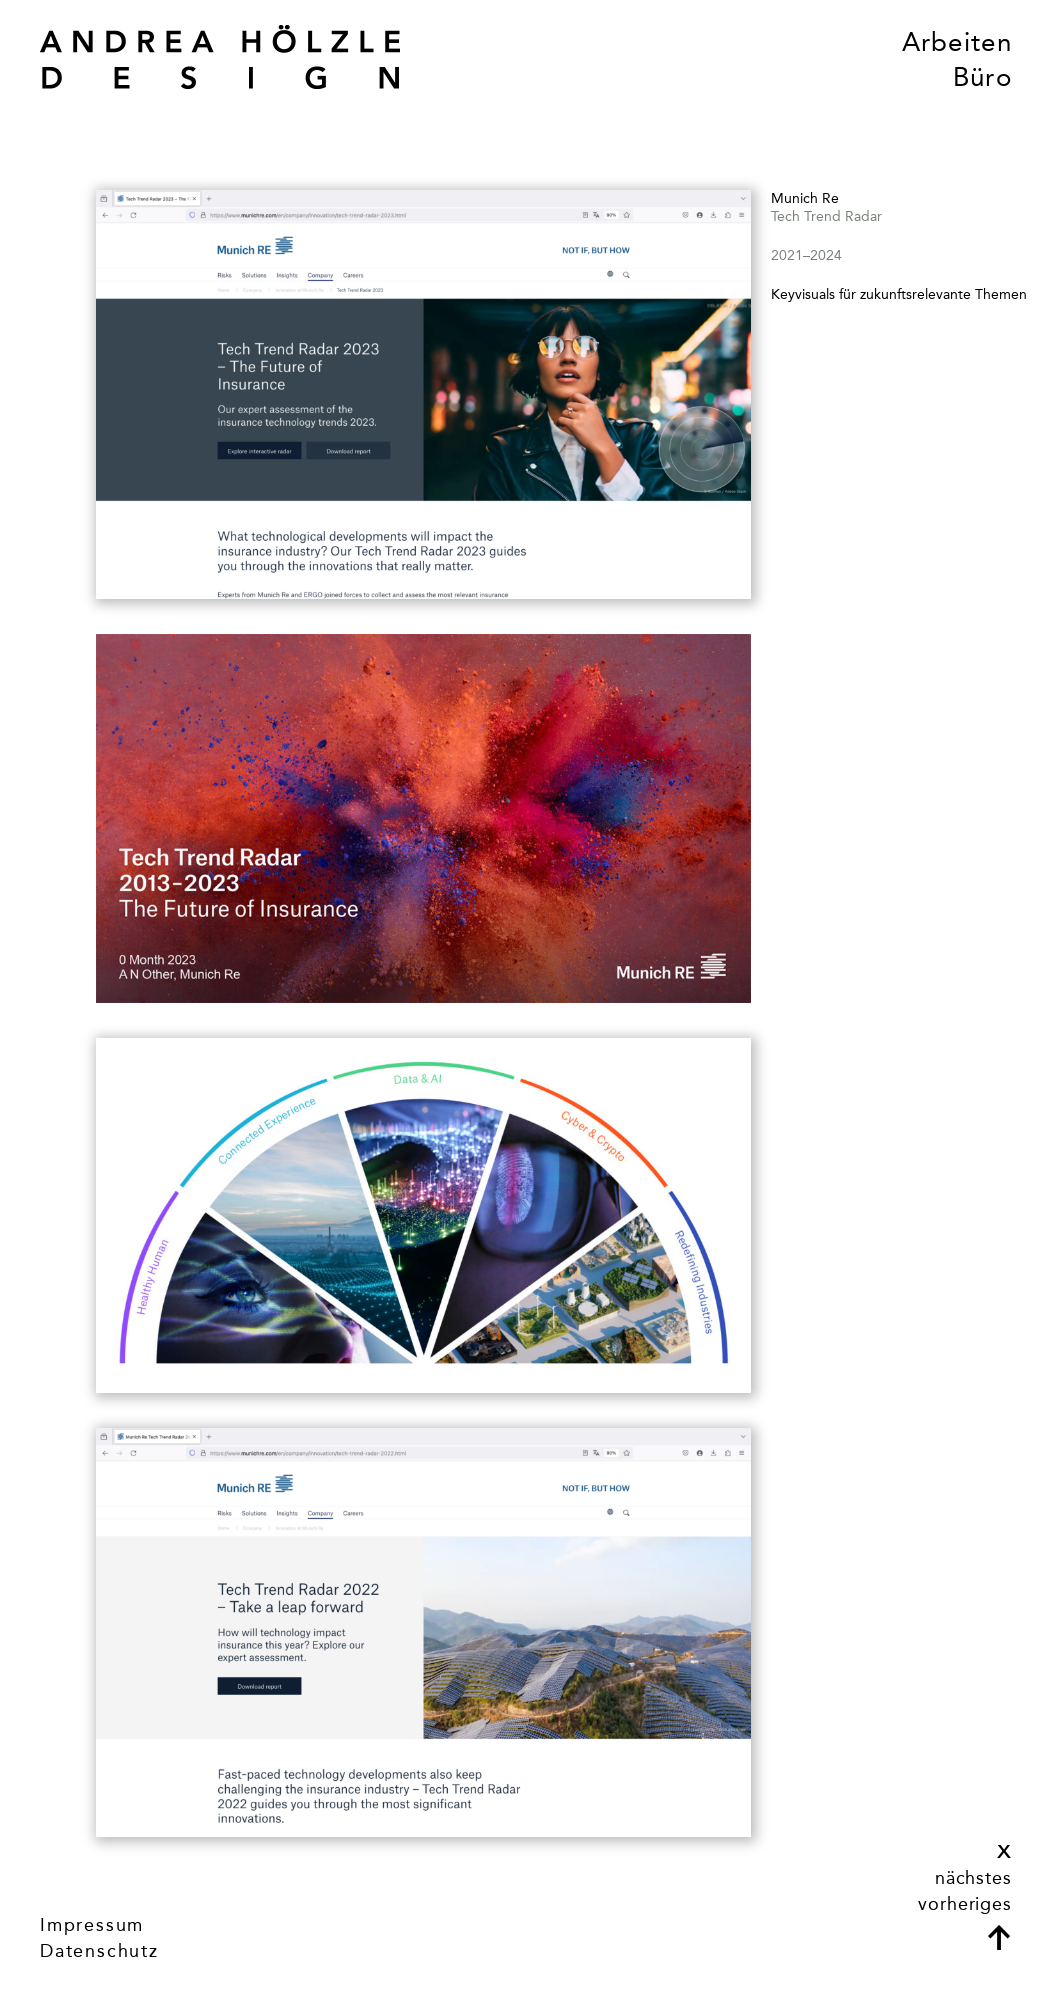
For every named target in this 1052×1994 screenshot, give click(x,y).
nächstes (973, 1878)
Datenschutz (99, 1951)
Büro (982, 77)
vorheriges (965, 1904)
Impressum (92, 1925)
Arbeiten (957, 42)
